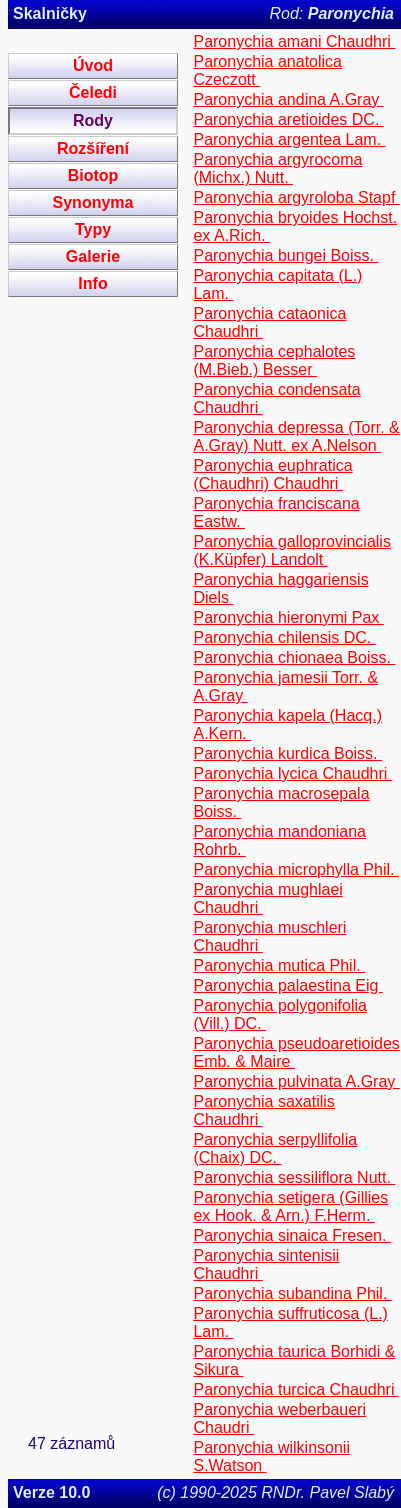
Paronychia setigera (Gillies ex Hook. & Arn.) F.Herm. (290, 1206)
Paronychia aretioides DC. (288, 119)
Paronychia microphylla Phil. (295, 869)
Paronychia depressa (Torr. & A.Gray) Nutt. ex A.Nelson (296, 436)
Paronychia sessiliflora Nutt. (294, 1177)
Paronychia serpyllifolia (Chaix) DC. (275, 1148)
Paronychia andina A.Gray (288, 99)
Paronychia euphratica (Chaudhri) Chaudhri (272, 474)
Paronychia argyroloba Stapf (296, 197)
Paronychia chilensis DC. (284, 637)
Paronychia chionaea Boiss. (294, 657)
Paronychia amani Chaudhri (294, 41)
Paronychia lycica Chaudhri (292, 773)
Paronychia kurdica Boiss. (287, 753)
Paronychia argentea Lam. (289, 139)
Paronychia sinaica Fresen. (291, 1235)
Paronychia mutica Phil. (279, 965)
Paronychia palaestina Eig (287, 985)
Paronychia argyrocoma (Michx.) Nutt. (277, 168)
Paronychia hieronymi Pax (288, 617)
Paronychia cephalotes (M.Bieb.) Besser (274, 360)
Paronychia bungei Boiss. (285, 255)
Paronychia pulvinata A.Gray (296, 1081)
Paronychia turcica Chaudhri (295, 1389)
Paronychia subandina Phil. (292, 1293)
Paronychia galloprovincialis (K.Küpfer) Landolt (291, 550)
